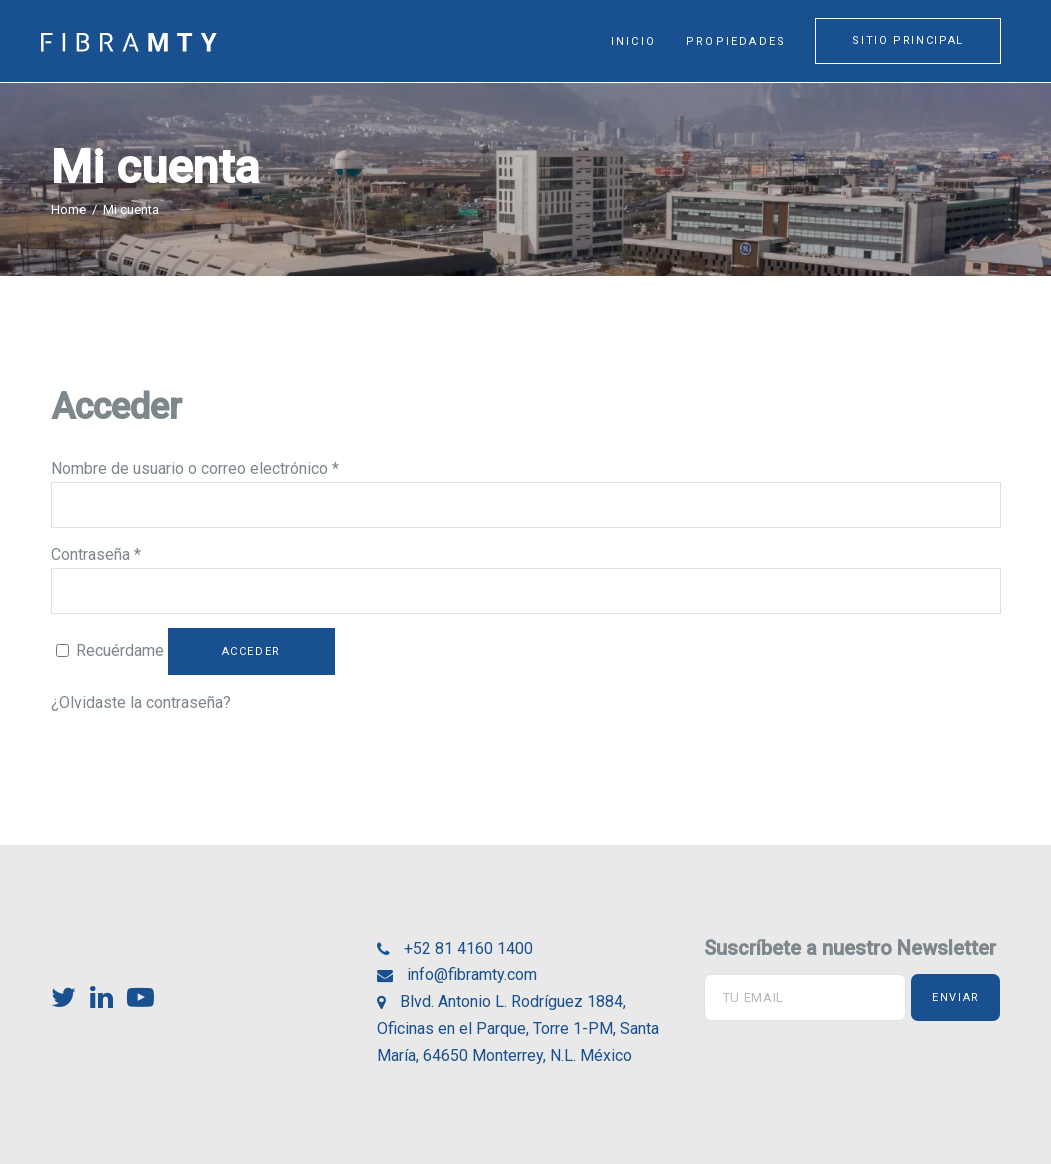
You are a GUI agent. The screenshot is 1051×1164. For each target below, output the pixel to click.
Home (68, 209)
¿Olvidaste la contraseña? (141, 702)
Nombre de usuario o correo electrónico (195, 468)
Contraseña (96, 554)
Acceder (252, 651)
